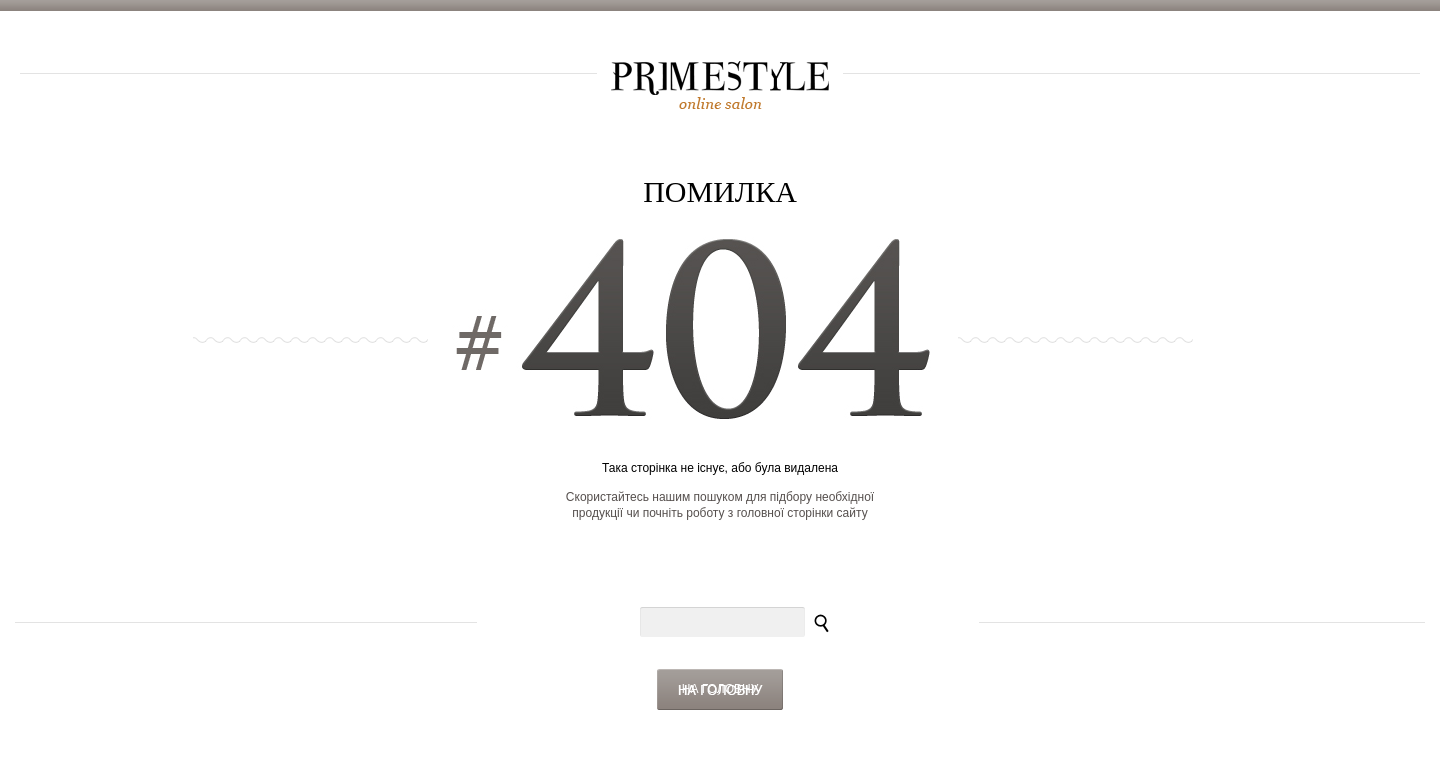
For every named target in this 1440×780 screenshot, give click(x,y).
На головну (720, 689)
